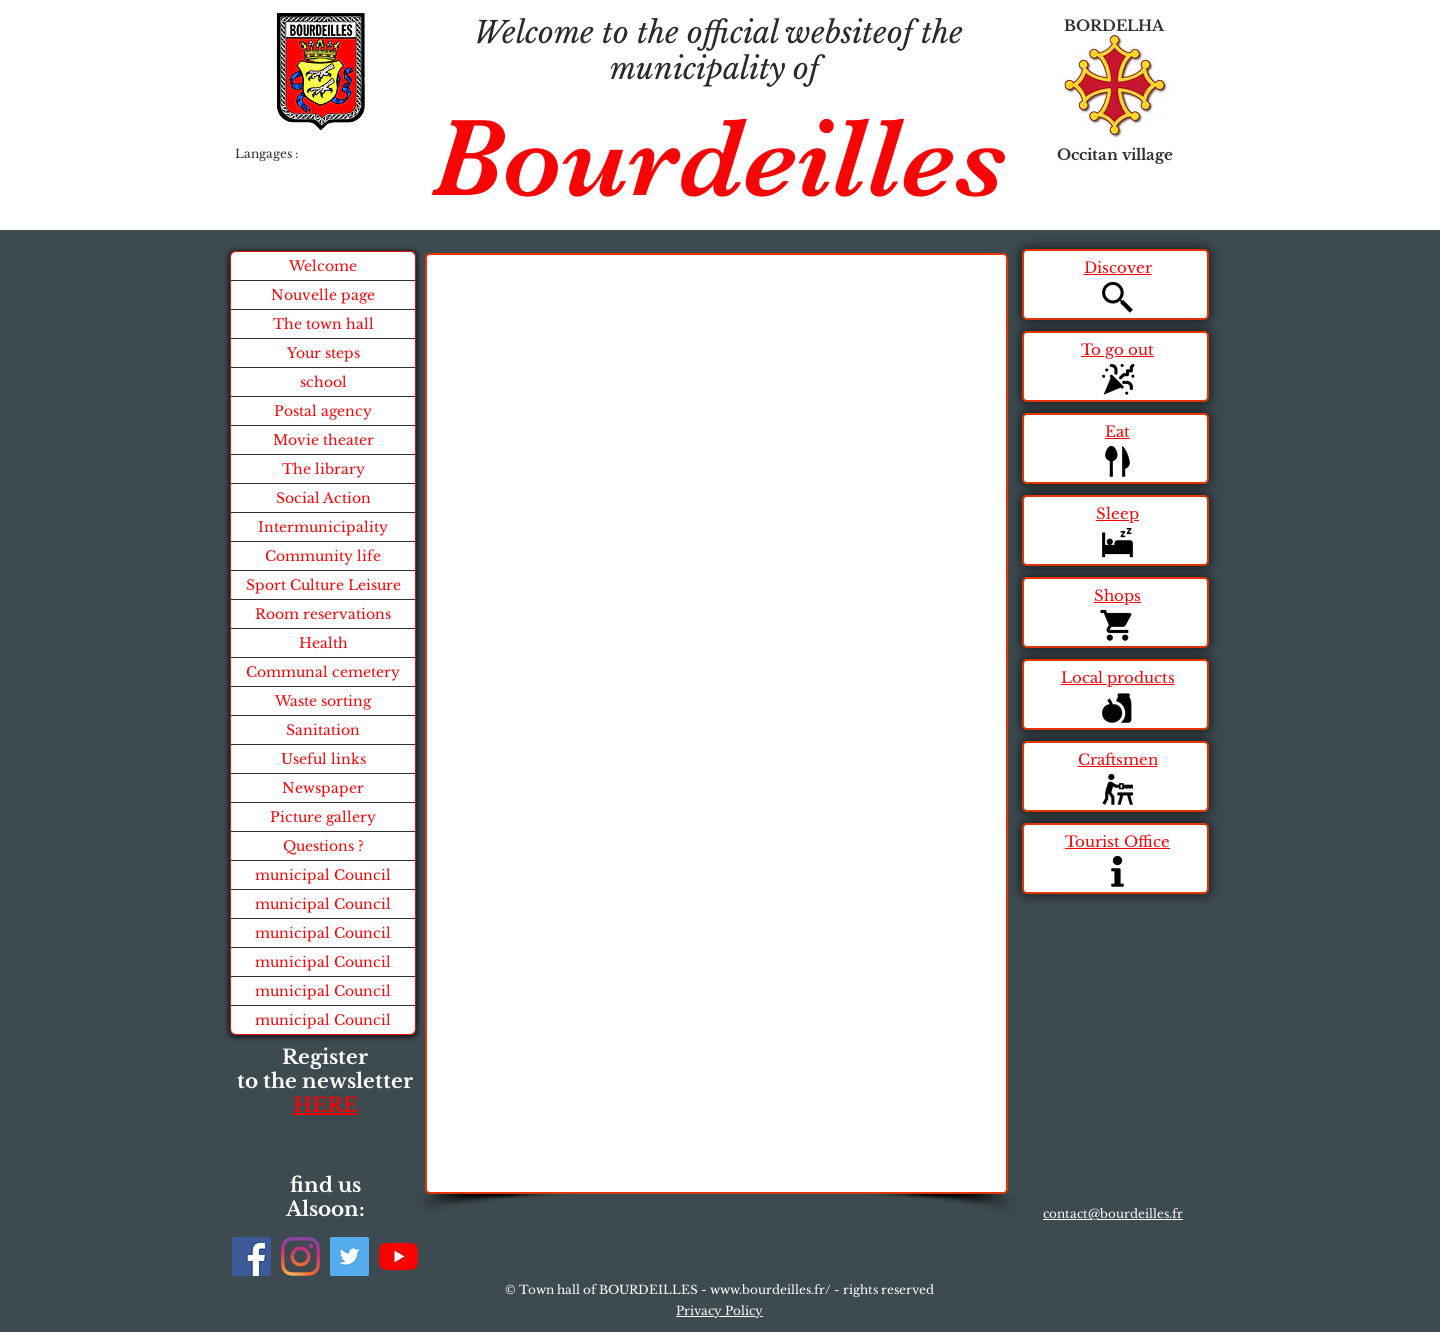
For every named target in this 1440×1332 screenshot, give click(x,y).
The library (323, 469)
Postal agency (323, 411)
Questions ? (323, 846)
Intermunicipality (323, 527)
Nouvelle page (323, 295)
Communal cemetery (323, 672)
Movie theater (323, 440)
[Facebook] (251, 1256)
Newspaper (323, 788)
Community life (323, 556)
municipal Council (323, 875)
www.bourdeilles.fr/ (770, 1289)
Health (323, 643)
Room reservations (323, 614)
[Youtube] (398, 1256)
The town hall (323, 324)
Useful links (323, 759)
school (323, 382)
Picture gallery (323, 817)
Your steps (323, 353)
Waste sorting (323, 701)
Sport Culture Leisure (323, 585)
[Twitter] (349, 1256)
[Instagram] (300, 1256)
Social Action (323, 498)
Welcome (323, 266)
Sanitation (323, 730)
